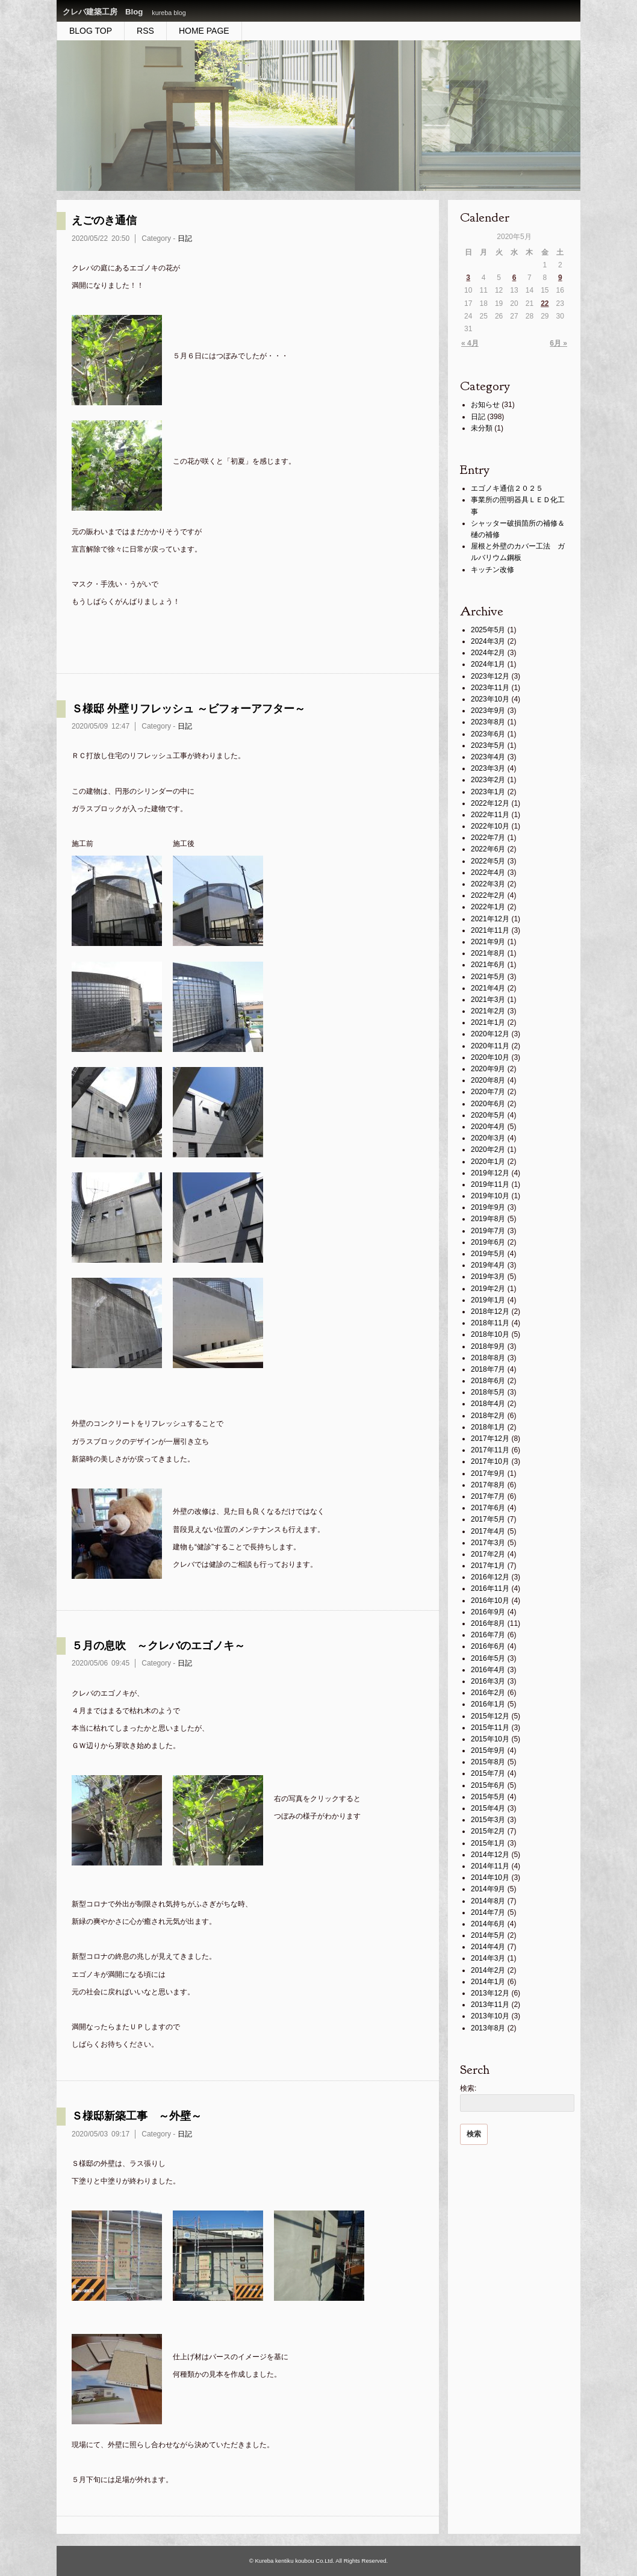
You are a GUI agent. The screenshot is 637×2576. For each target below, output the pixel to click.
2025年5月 (488, 630)
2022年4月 (488, 872)
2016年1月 (488, 1704)
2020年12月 (490, 1034)
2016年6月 (488, 1646)
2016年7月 (488, 1635)
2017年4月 (488, 1531)
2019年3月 (488, 1276)
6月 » (558, 343)
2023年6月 (488, 734)
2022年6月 (488, 849)
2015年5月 (488, 1797)
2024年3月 (488, 641)
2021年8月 (488, 953)
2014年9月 (488, 1889)
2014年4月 (488, 1947)
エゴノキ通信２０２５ (507, 488)
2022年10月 (490, 826)
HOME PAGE (204, 31)
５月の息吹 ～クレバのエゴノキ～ (158, 1646)
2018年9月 (488, 1346)
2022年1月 (488, 907)
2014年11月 (490, 1866)
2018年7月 (488, 1369)
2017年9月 (488, 1473)
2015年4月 (488, 1808)
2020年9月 (488, 1069)
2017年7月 (488, 1496)
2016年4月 (488, 1670)
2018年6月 (488, 1381)
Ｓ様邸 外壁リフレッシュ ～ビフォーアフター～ (188, 709)
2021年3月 (488, 999)
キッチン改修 (492, 569)
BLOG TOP (90, 31)
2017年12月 (490, 1438)
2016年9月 (488, 1612)
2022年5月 (488, 861)
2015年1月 (488, 1843)
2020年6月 (488, 1104)
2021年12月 (490, 919)
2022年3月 (488, 884)
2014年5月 (488, 1935)
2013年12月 (490, 1993)
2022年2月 (488, 895)
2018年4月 (488, 1403)
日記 (185, 238)
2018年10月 (490, 1334)
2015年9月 (488, 1750)
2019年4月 (488, 1265)
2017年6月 (488, 1508)
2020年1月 (488, 1161)
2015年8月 (488, 1762)
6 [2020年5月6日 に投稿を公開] (514, 277)
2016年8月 (488, 1623)
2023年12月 (490, 676)
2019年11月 (490, 1184)
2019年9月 (488, 1207)
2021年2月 (488, 1011)
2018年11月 (490, 1323)
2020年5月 (488, 1115)
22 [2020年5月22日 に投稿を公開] (544, 303)
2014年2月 (488, 1970)
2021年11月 (490, 930)
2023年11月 (490, 687)
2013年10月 (490, 2016)
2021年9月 (488, 942)
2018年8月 (488, 1358)
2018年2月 (488, 1415)
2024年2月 (488, 653)
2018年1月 (488, 1427)
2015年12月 (490, 1716)
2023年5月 (488, 745)
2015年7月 (488, 1773)
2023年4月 (488, 757)
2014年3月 (488, 1958)
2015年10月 (490, 1739)
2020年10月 (490, 1057)
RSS (145, 31)
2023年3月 (488, 768)
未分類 (482, 428)
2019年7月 (488, 1231)
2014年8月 (488, 1901)
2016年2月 (488, 1692)
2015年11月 (490, 1727)
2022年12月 (490, 803)
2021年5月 (488, 976)
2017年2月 (488, 1554)
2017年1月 (488, 1565)
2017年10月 (490, 1461)
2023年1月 (488, 792)
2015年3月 (488, 1819)
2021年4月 (488, 988)
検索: (468, 2088)
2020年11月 (490, 1046)
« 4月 (470, 343)
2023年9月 (488, 710)
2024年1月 (488, 664)
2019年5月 (488, 1253)
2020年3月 (488, 1138)
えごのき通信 (104, 220)
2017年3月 (488, 1542)
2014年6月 (488, 1924)
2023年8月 (488, 722)
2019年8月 (488, 1219)
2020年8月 (488, 1080)
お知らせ (485, 404)
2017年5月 (488, 1519)
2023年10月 (490, 699)
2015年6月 (488, 1785)
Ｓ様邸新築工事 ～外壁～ (137, 2116)
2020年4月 (488, 1126)
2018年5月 (488, 1392)
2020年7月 (488, 1091)
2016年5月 (488, 1658)
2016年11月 (490, 1588)
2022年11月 (490, 814)
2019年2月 (488, 1288)
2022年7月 (488, 837)
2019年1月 (488, 1300)
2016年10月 (490, 1600)
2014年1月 (488, 1981)
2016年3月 (488, 1681)
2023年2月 (488, 780)
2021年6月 (488, 964)
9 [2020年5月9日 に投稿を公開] (560, 277)
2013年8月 (488, 2028)
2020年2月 (488, 1149)
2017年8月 (488, 1485)
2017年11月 (490, 1450)
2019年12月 (490, 1173)
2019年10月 (490, 1196)
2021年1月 (488, 1022)
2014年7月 (488, 1912)
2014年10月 (490, 1877)
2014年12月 (490, 1854)
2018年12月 (490, 1311)
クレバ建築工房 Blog (103, 11)
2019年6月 (488, 1242)
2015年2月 (488, 1831)
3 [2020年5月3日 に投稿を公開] (468, 277)
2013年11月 (490, 2004)
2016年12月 (490, 1577)
